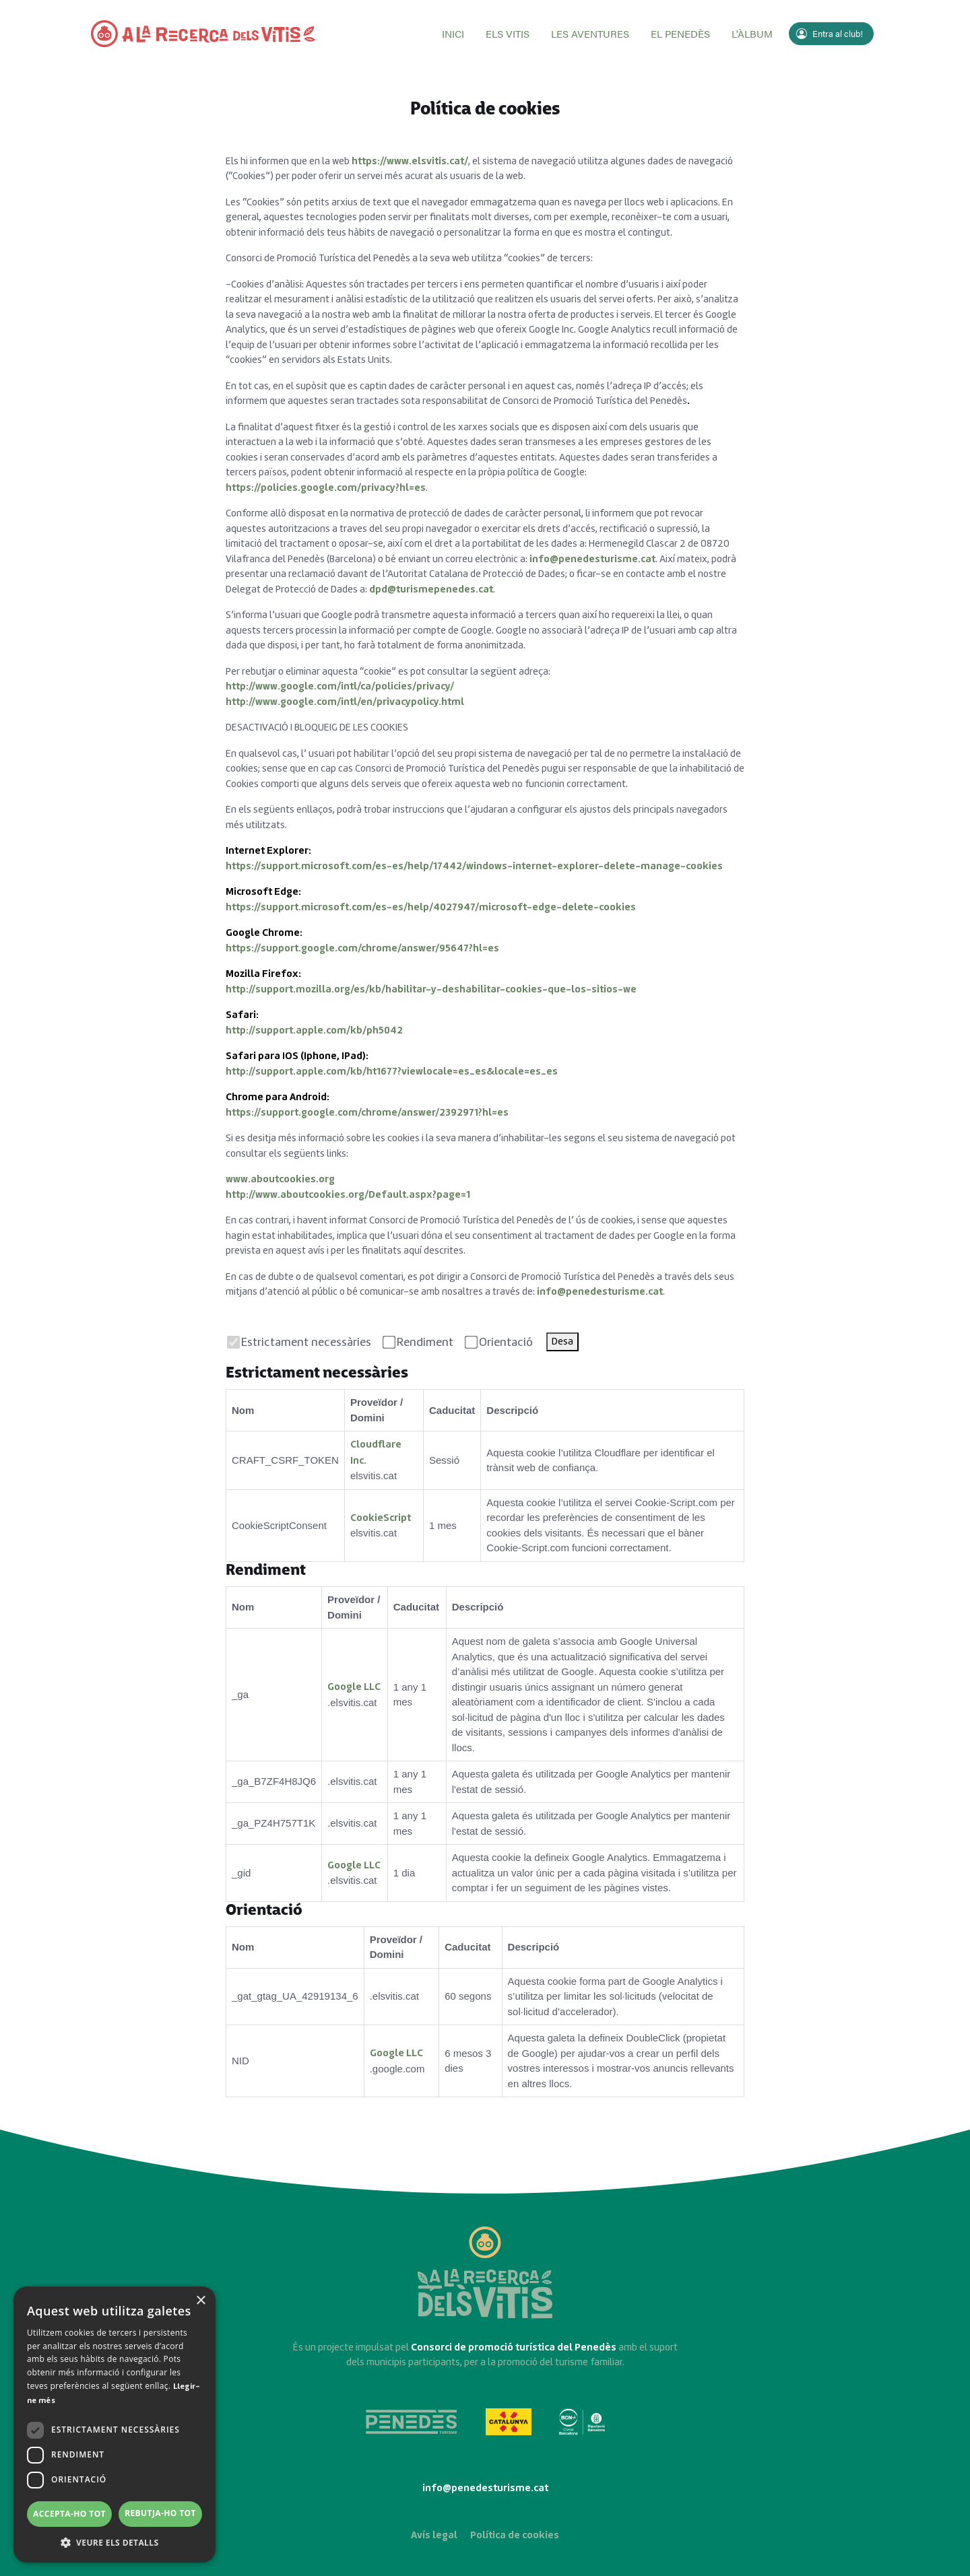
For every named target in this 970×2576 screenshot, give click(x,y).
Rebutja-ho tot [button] (160, 2513)
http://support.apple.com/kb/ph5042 (314, 1030)
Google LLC (354, 1687)
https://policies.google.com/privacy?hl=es (326, 488)
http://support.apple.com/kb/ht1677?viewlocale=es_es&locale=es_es (392, 1071)
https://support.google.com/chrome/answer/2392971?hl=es (367, 1112)
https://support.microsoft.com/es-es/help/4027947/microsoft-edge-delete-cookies (431, 907)
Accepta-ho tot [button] (69, 2513)
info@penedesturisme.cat (592, 559)
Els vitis (507, 33)
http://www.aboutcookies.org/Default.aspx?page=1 (348, 1194)
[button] (114, 2542)
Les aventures (590, 33)
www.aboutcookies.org (280, 1179)
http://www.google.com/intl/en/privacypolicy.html (345, 702)
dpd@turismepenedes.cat (431, 589)
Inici (453, 33)
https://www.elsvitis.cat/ (410, 161)
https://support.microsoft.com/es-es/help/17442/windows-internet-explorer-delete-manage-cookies (474, 866)
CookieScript (380, 1518)
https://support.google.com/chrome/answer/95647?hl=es (362, 948)
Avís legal (434, 2535)
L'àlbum (752, 33)
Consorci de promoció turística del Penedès (513, 2347)
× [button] (200, 2301)
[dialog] (114, 2424)
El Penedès (680, 33)
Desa (562, 1341)
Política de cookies (514, 2535)
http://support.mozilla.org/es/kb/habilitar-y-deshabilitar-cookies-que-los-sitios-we (431, 989)
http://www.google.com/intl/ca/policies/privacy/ (340, 686)
